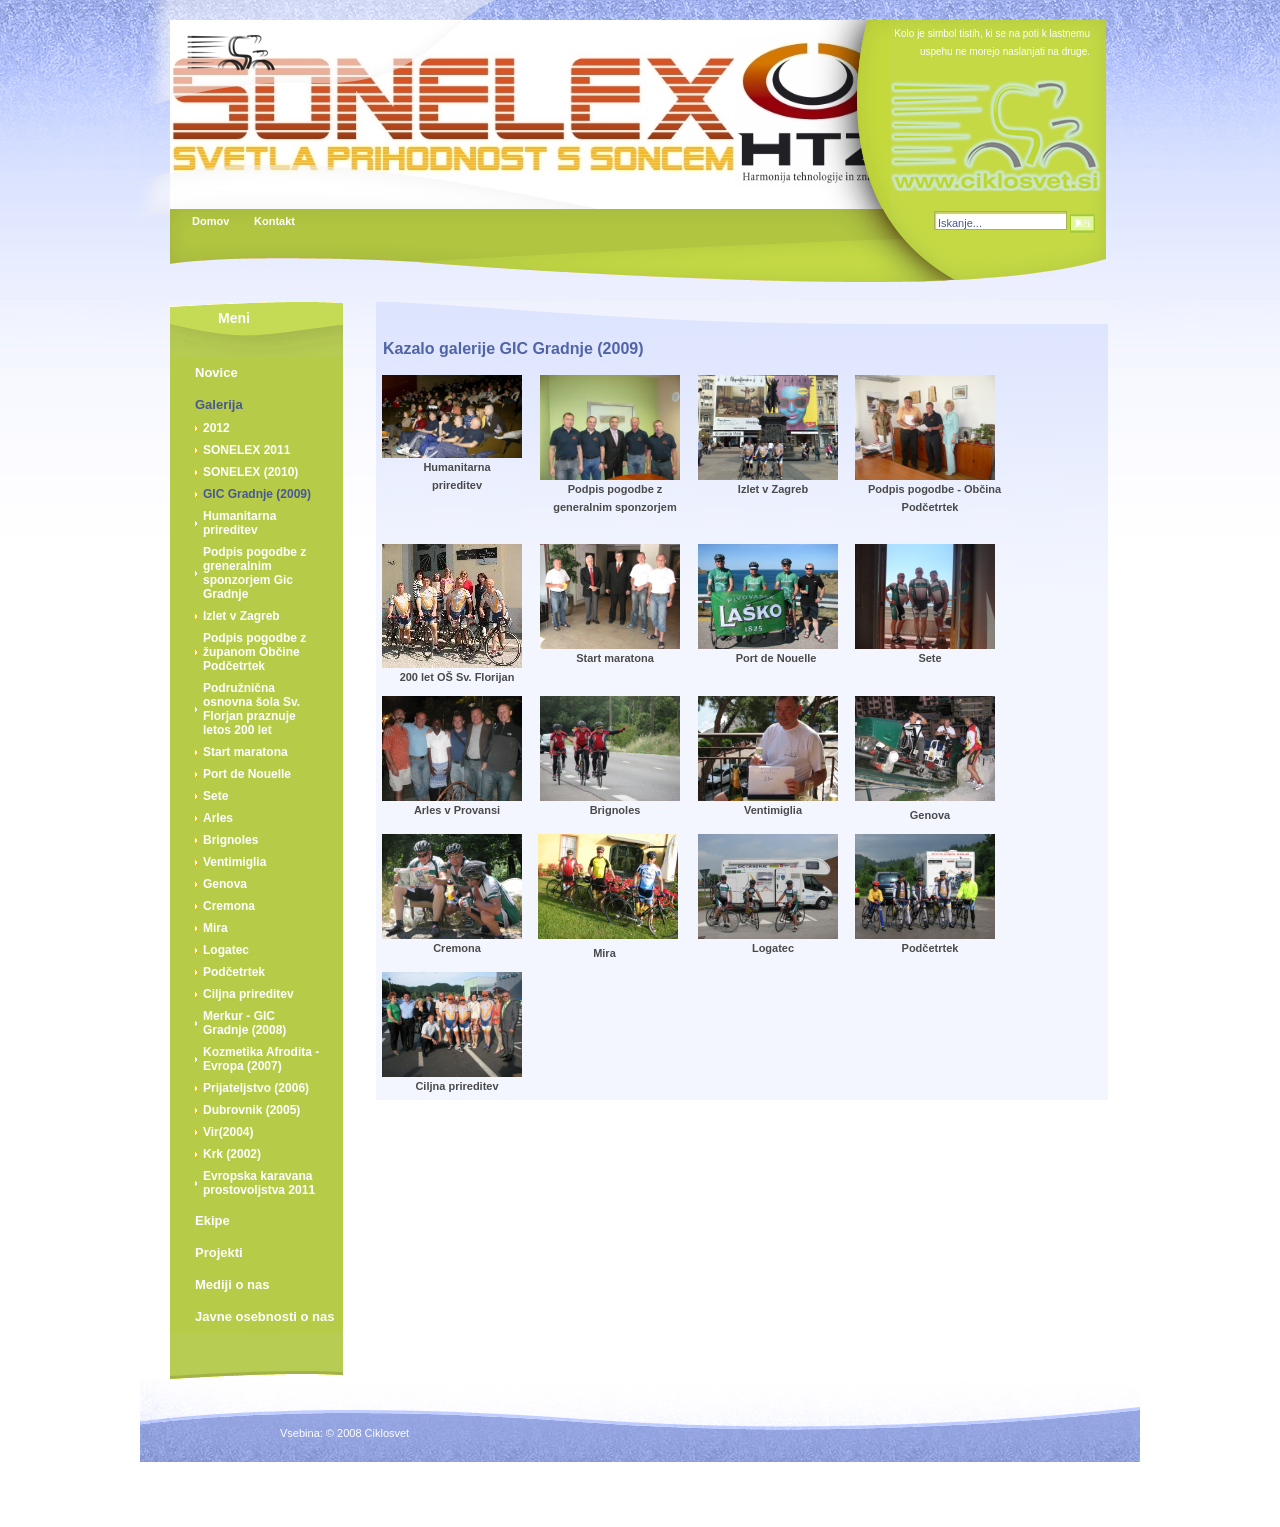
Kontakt (274, 221)
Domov (210, 221)
